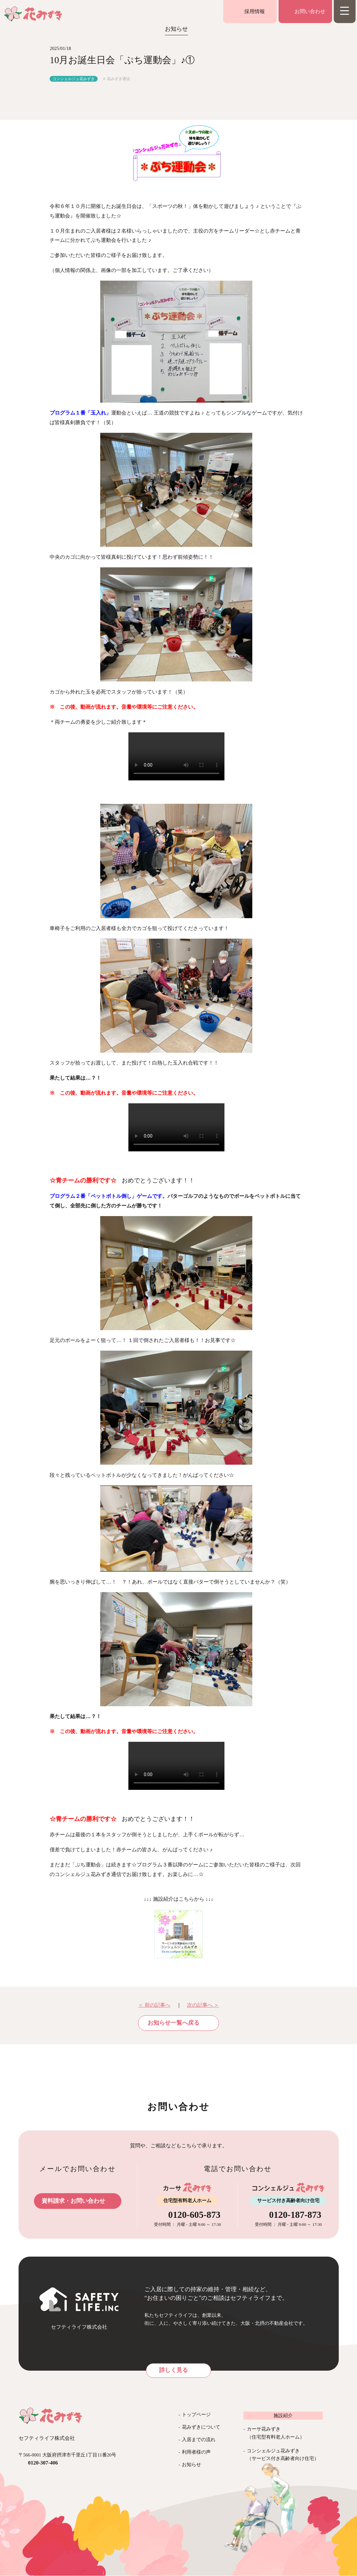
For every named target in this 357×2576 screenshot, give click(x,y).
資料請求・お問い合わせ (73, 2201)
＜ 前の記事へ (154, 2005)
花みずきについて (201, 2427)
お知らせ (191, 2464)
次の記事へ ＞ (203, 2005)
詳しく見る (173, 2370)
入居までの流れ (198, 2439)
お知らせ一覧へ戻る (173, 2023)
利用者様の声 (196, 2452)
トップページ (196, 2414)
